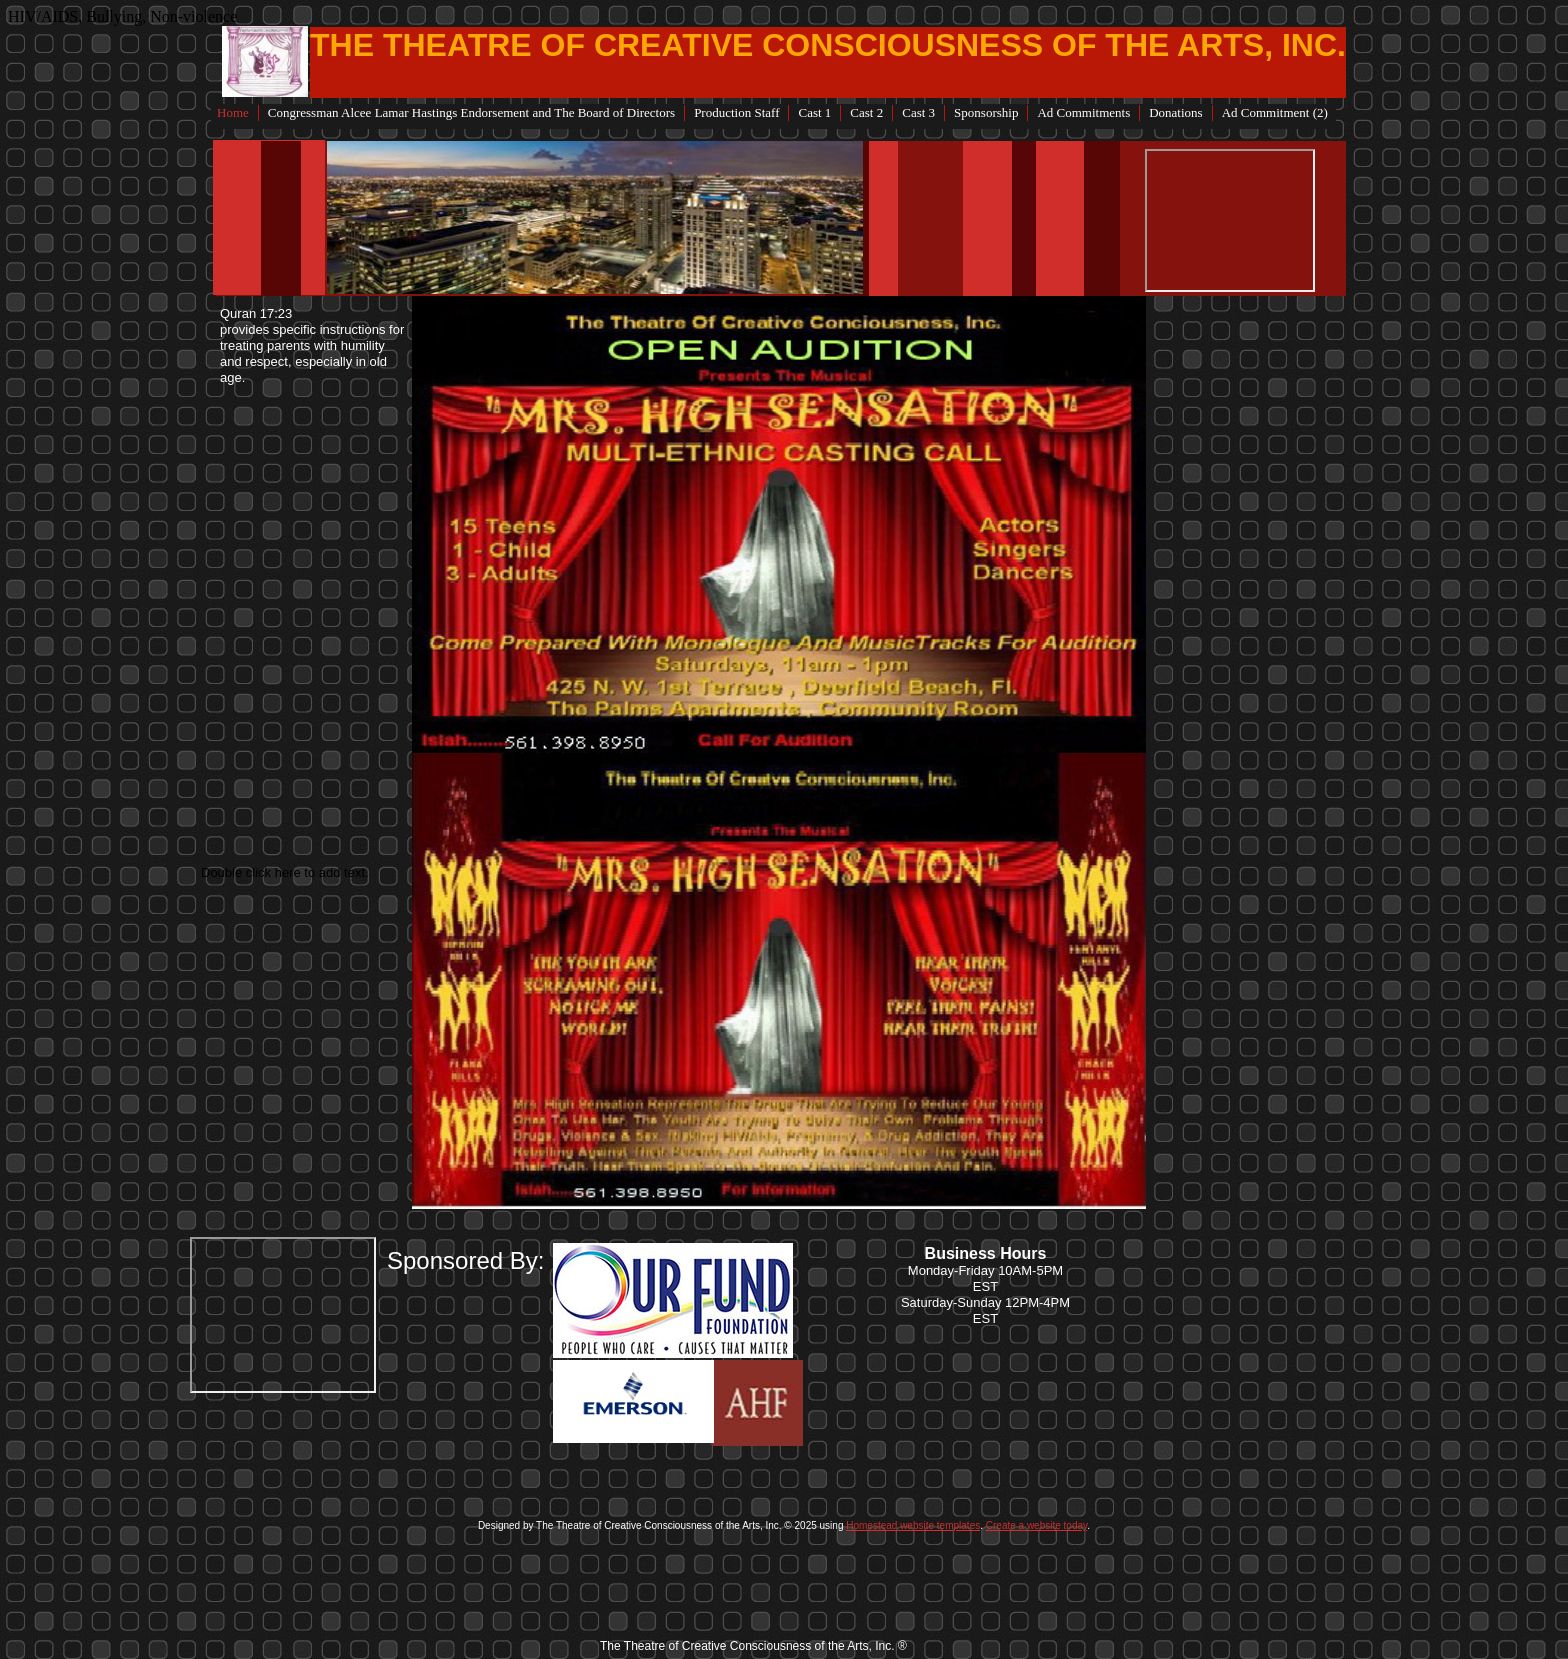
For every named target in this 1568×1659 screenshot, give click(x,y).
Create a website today (1037, 1525)
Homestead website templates (913, 1525)
